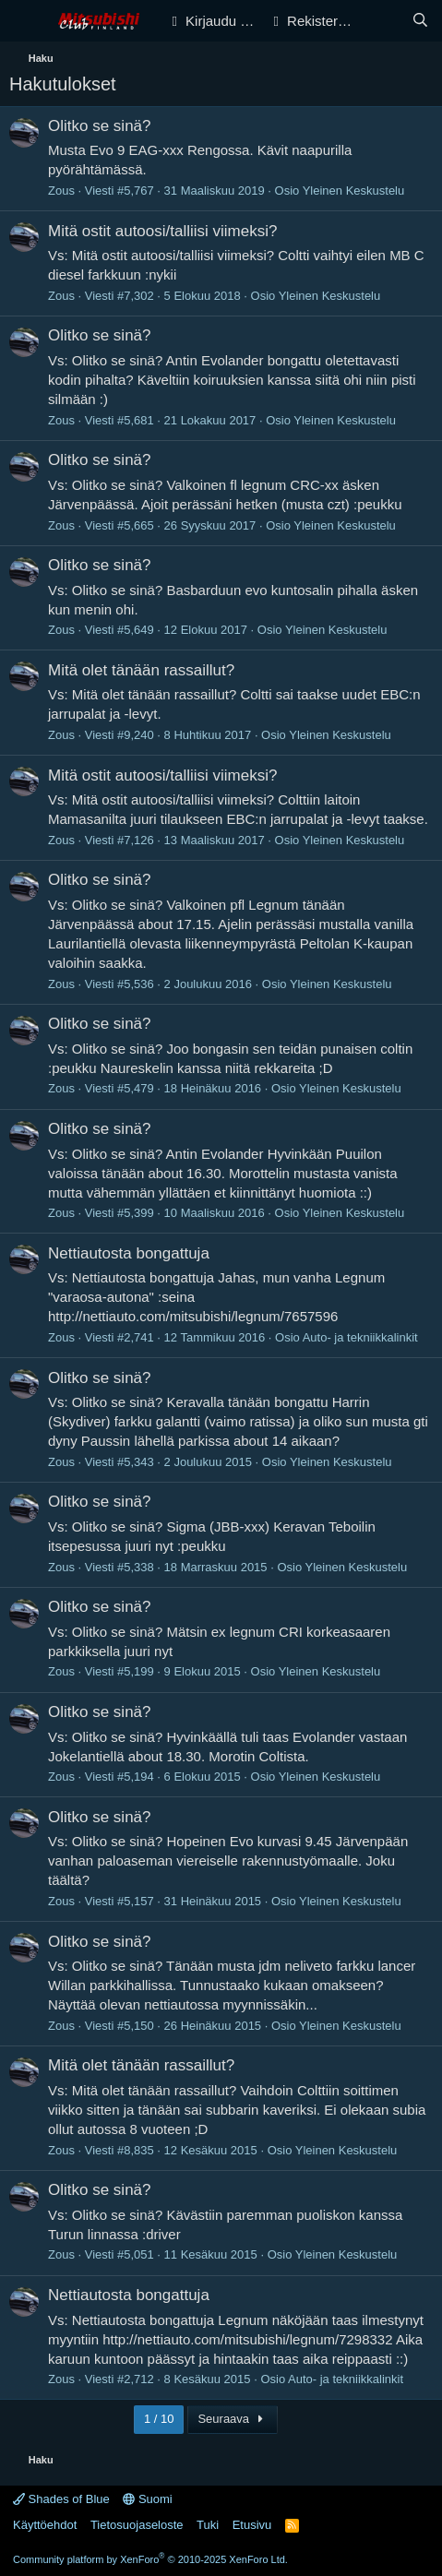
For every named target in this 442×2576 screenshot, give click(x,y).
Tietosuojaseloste (137, 2525)
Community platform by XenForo (150, 2559)
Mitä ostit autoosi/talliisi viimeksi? (162, 231)
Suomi (147, 2499)
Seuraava (232, 2419)
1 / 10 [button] (159, 2419)
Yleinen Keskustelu (354, 190)
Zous (61, 190)
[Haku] (420, 21)
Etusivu (252, 2525)
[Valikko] (25, 21)
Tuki (208, 2525)
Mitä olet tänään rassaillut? (141, 670)
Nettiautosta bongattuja (128, 1253)
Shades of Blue (61, 2499)
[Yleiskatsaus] (383, 21)
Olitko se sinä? (99, 126)
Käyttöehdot (45, 2525)
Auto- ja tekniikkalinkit (360, 1337)
